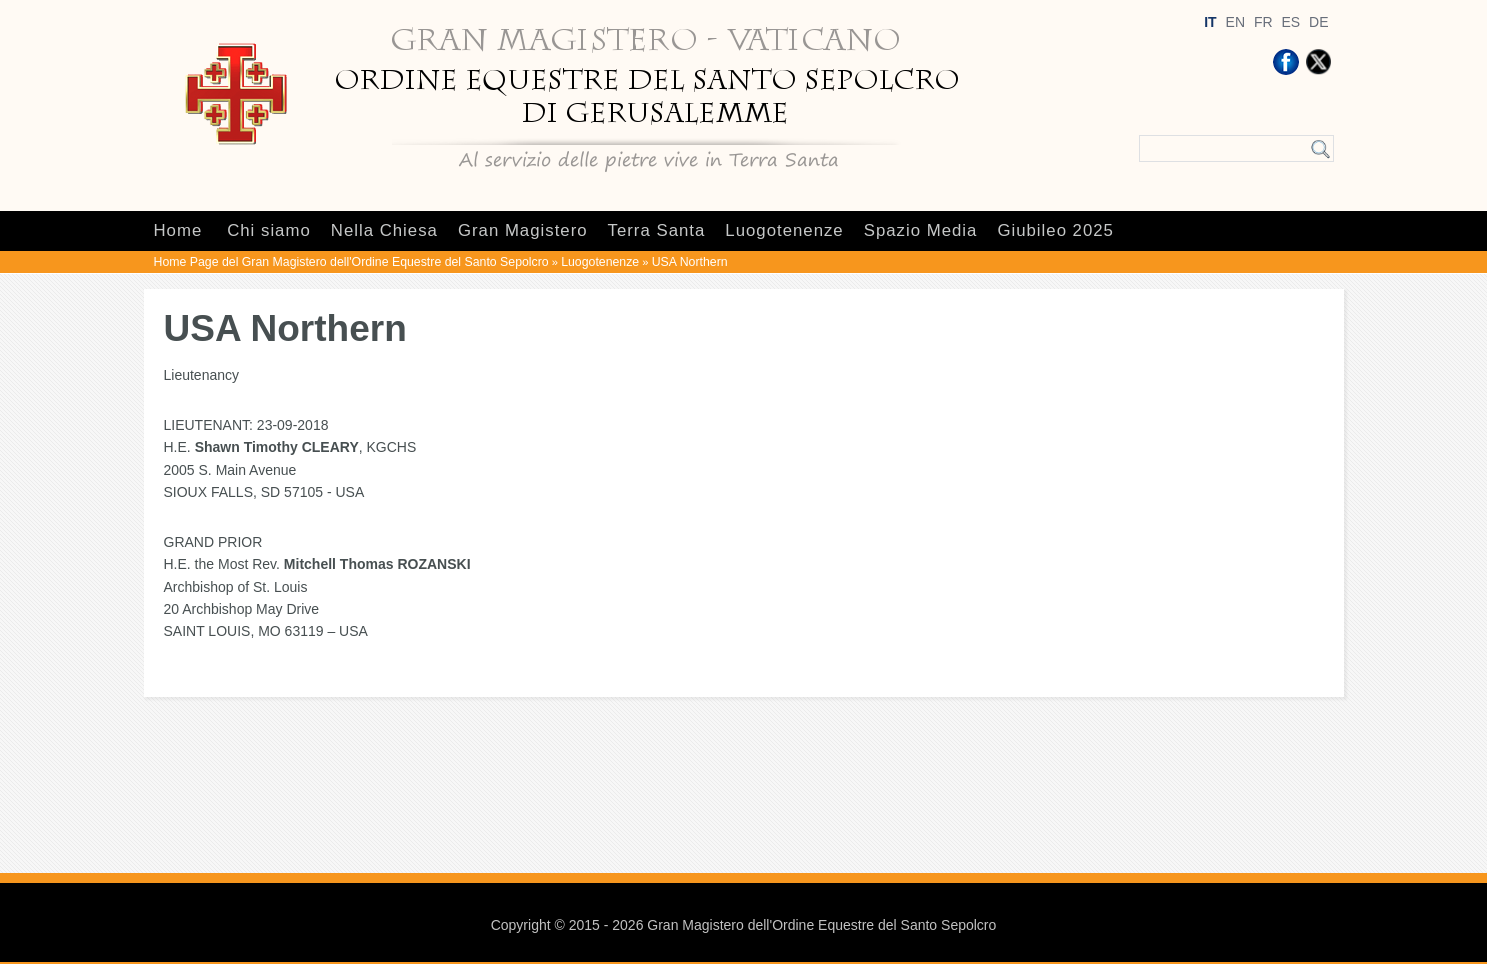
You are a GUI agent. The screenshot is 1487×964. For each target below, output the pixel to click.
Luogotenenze (784, 230)
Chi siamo (269, 230)
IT (1210, 22)
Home (178, 230)
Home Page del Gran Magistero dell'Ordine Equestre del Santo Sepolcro (351, 262)
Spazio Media (921, 230)
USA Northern (690, 262)
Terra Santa (657, 230)
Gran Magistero (523, 230)
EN (1235, 22)
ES (1290, 22)
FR (1263, 22)
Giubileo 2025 (1055, 230)
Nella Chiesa (384, 230)
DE (1318, 22)
